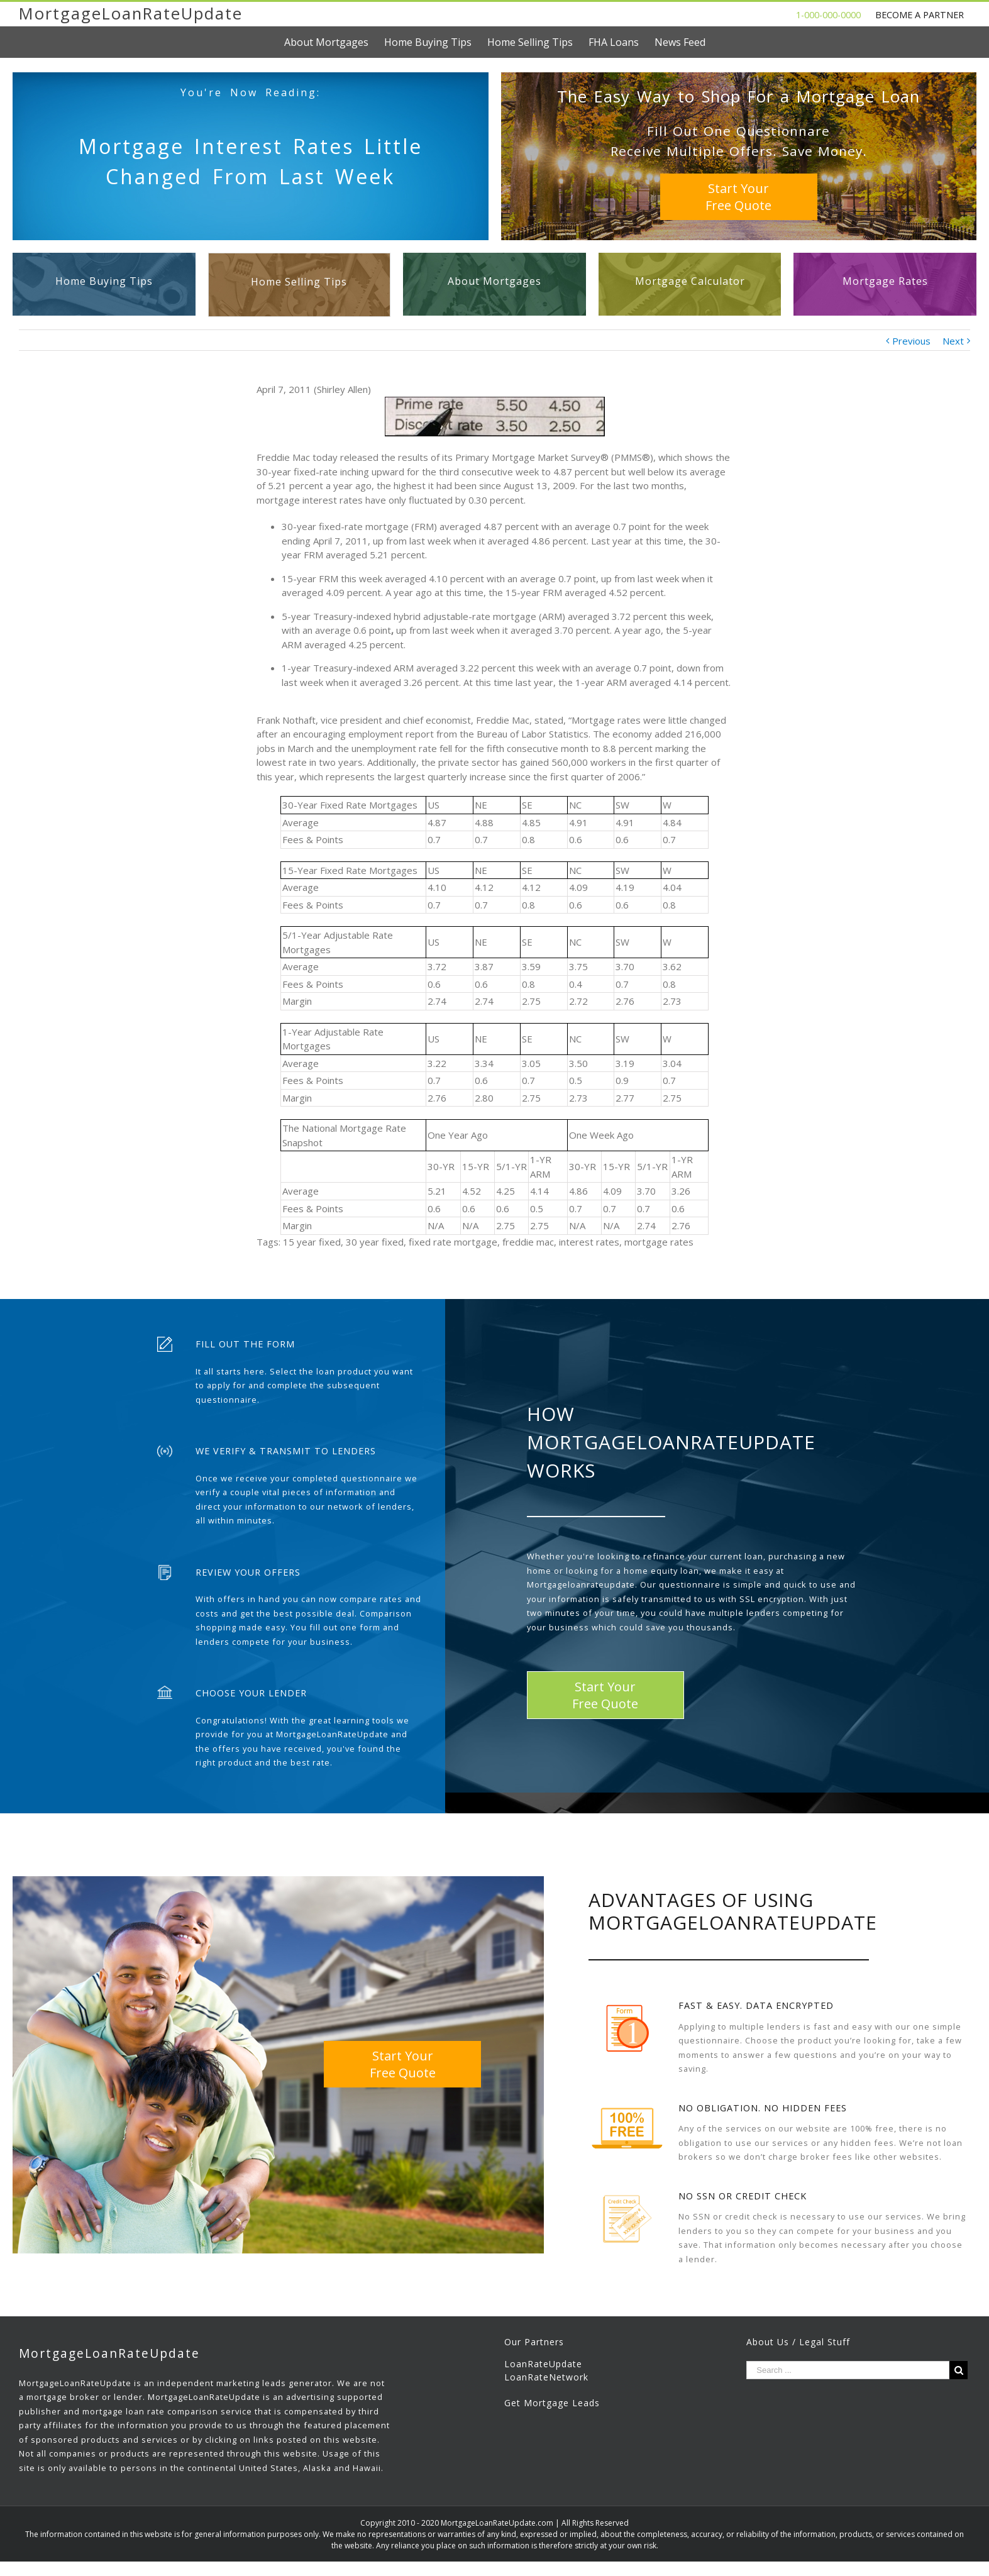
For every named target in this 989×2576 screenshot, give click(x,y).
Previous (911, 340)
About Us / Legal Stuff (798, 2342)
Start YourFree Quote (738, 197)
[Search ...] (847, 2370)
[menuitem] (334, 42)
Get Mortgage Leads (552, 2403)
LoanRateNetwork (546, 2377)
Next (953, 340)
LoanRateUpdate (543, 2364)
